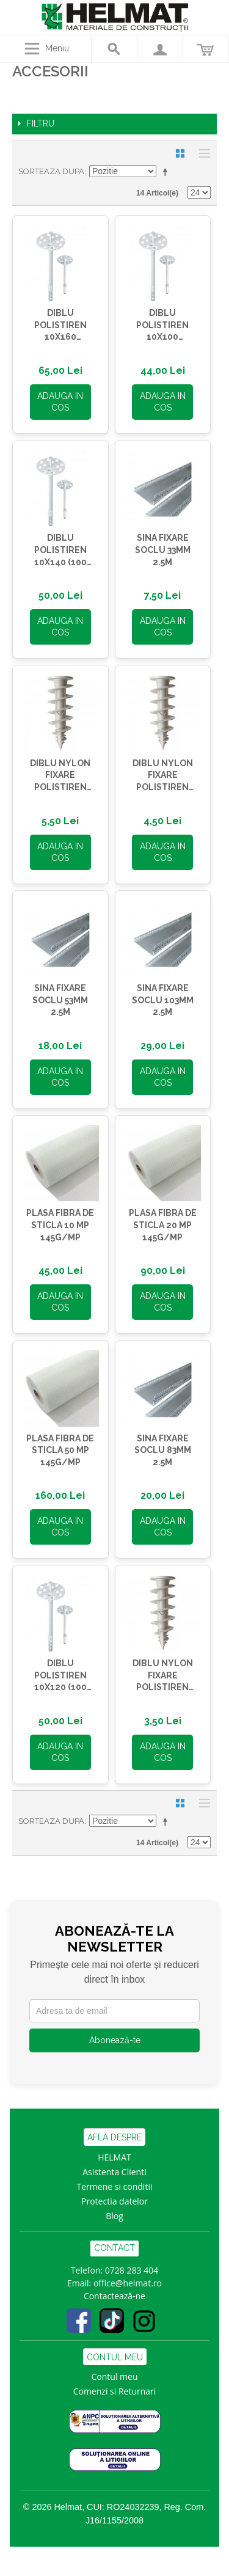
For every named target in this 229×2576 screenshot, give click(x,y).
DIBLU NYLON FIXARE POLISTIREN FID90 (60, 776)
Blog (114, 2216)
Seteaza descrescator (167, 172)
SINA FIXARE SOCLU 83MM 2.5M (162, 1450)
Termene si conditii (115, 2186)
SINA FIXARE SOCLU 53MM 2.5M (60, 1000)
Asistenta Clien (111, 2172)
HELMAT (114, 2157)
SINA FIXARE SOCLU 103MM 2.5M (163, 1000)
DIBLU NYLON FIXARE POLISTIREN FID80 (163, 776)
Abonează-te (114, 2040)
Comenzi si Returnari (114, 2391)
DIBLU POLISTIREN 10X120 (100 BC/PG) (60, 1676)
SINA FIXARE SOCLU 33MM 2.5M (163, 549)
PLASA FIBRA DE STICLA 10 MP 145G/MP (60, 1225)
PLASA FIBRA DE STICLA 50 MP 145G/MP (60, 1450)
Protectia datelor (114, 2201)
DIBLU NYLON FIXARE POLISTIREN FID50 (163, 1676)
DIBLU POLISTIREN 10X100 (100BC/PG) (162, 325)
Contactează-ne (114, 2296)
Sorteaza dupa (51, 171)
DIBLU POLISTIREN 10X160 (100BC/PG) (60, 325)
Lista (201, 153)
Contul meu (115, 2376)
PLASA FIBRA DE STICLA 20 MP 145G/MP (163, 1225)
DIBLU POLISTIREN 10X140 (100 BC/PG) (60, 550)
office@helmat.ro (127, 2283)
